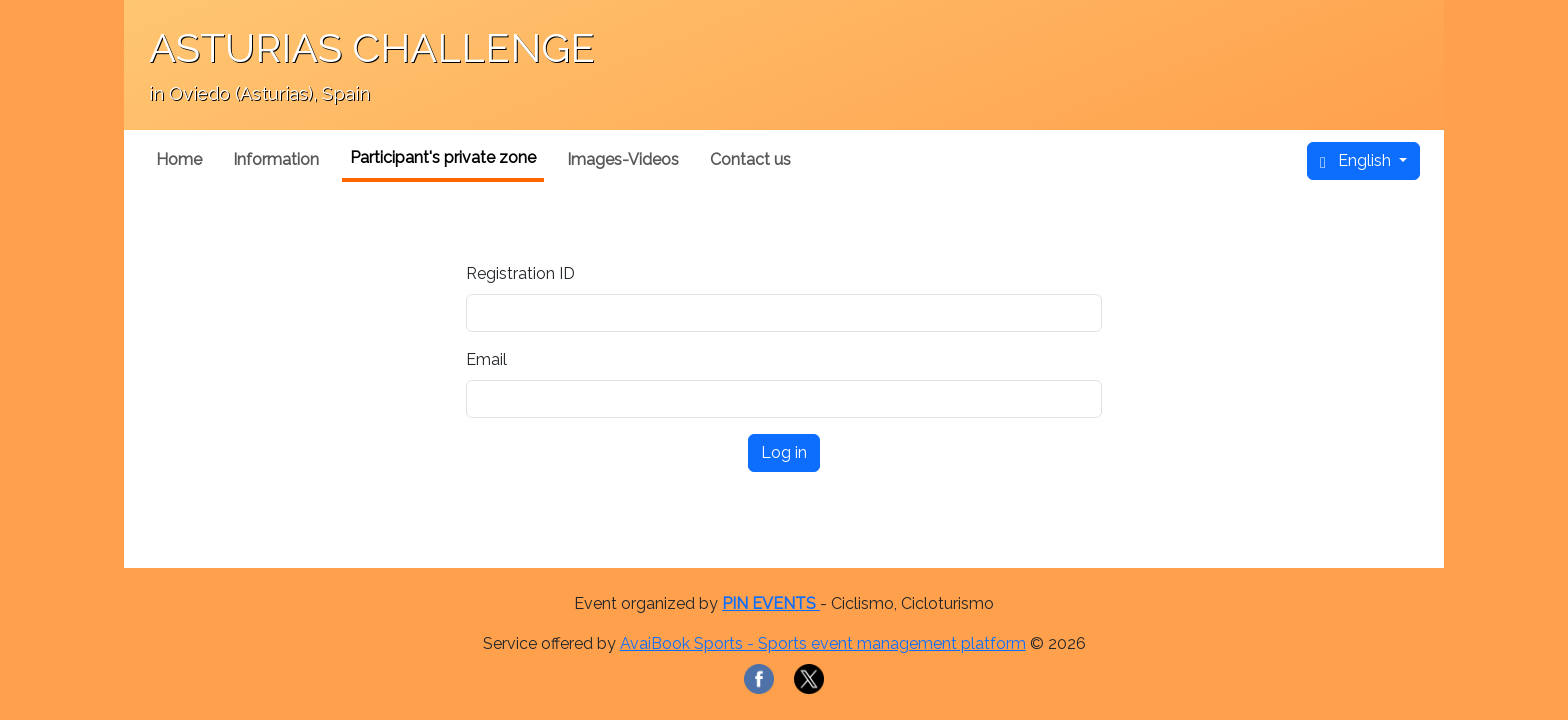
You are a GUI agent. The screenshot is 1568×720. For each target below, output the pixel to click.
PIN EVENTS (771, 603)
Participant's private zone (443, 157)
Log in (784, 452)
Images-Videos (623, 159)
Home (179, 159)
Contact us (750, 159)
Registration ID (520, 273)
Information (276, 159)
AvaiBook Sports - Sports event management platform (823, 643)
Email (486, 359)
